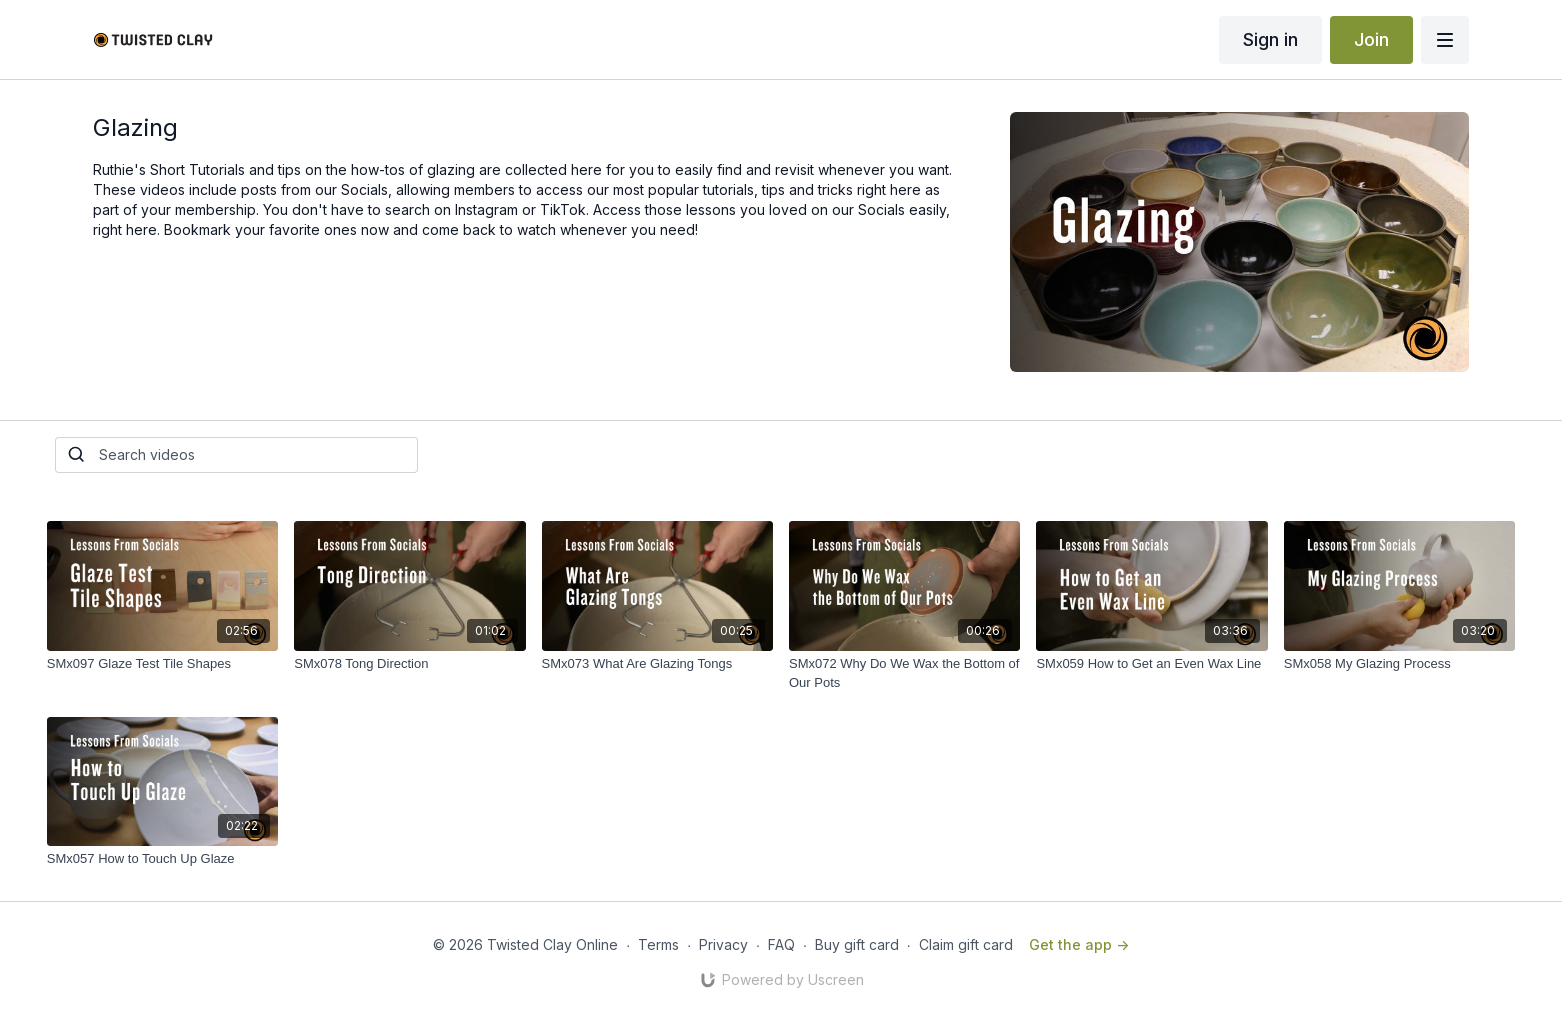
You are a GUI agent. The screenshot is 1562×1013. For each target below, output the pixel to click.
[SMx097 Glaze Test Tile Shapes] (162, 664)
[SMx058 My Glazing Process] (1399, 664)
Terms (658, 944)
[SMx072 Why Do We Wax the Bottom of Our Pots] (904, 673)
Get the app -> (1079, 944)
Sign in (1270, 39)
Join (1371, 39)
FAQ (781, 944)
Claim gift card (966, 944)
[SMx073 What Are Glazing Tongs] (657, 664)
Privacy (723, 944)
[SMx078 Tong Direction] (409, 664)
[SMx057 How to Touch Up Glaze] (162, 859)
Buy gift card (857, 944)
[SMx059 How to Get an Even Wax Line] (1151, 664)
